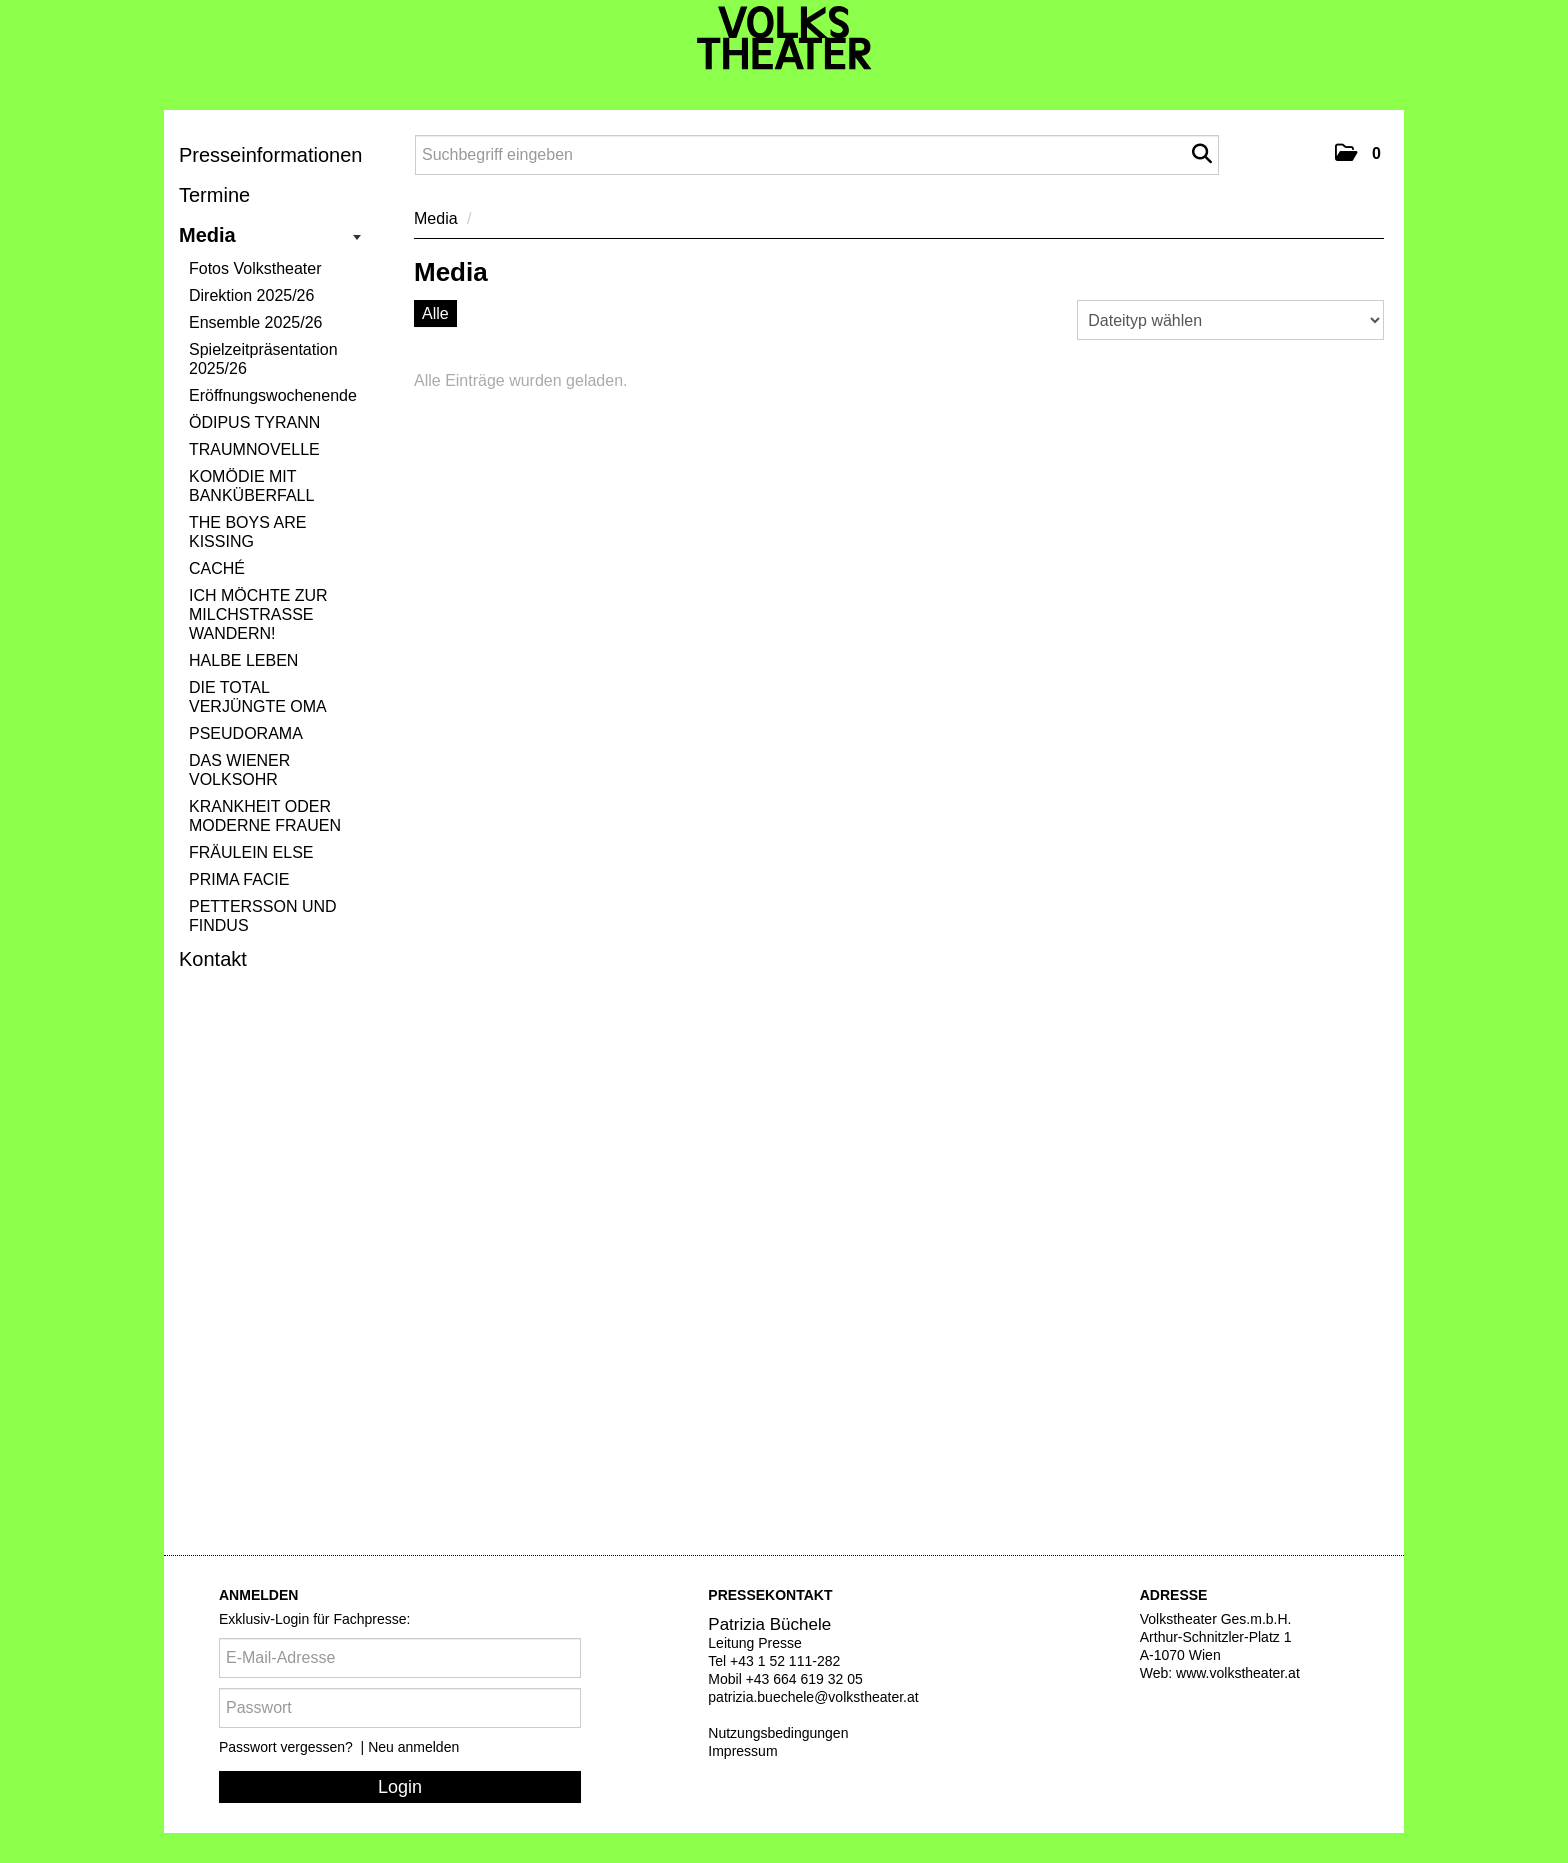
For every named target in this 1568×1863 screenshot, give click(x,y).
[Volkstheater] (784, 38)
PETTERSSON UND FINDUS (263, 916)
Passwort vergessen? (288, 1747)
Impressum (742, 1751)
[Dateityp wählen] (1230, 320)
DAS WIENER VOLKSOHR (239, 770)
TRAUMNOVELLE (254, 449)
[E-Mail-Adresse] (400, 1658)
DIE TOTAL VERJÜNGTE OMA (258, 697)
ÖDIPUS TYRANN (254, 422)
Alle (435, 313)
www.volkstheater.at (1238, 1673)
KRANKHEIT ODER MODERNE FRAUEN (265, 816)
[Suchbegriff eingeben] (817, 155)
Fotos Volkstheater (255, 268)
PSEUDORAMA (246, 733)
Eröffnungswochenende (273, 395)
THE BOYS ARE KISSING (247, 532)
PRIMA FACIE (239, 879)
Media (270, 235)
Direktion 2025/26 (251, 295)
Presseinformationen (270, 155)
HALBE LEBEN (243, 660)
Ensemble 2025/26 (255, 322)
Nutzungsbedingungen (778, 1733)
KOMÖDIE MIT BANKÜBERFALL (251, 486)
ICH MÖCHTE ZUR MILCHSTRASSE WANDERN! (258, 614)
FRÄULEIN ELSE (251, 852)
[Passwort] (400, 1708)
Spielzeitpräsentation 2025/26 (263, 359)
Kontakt (213, 959)
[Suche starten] (1201, 154)
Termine (214, 195)
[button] (1358, 153)
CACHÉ (217, 568)
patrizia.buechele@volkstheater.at (813, 1697)
